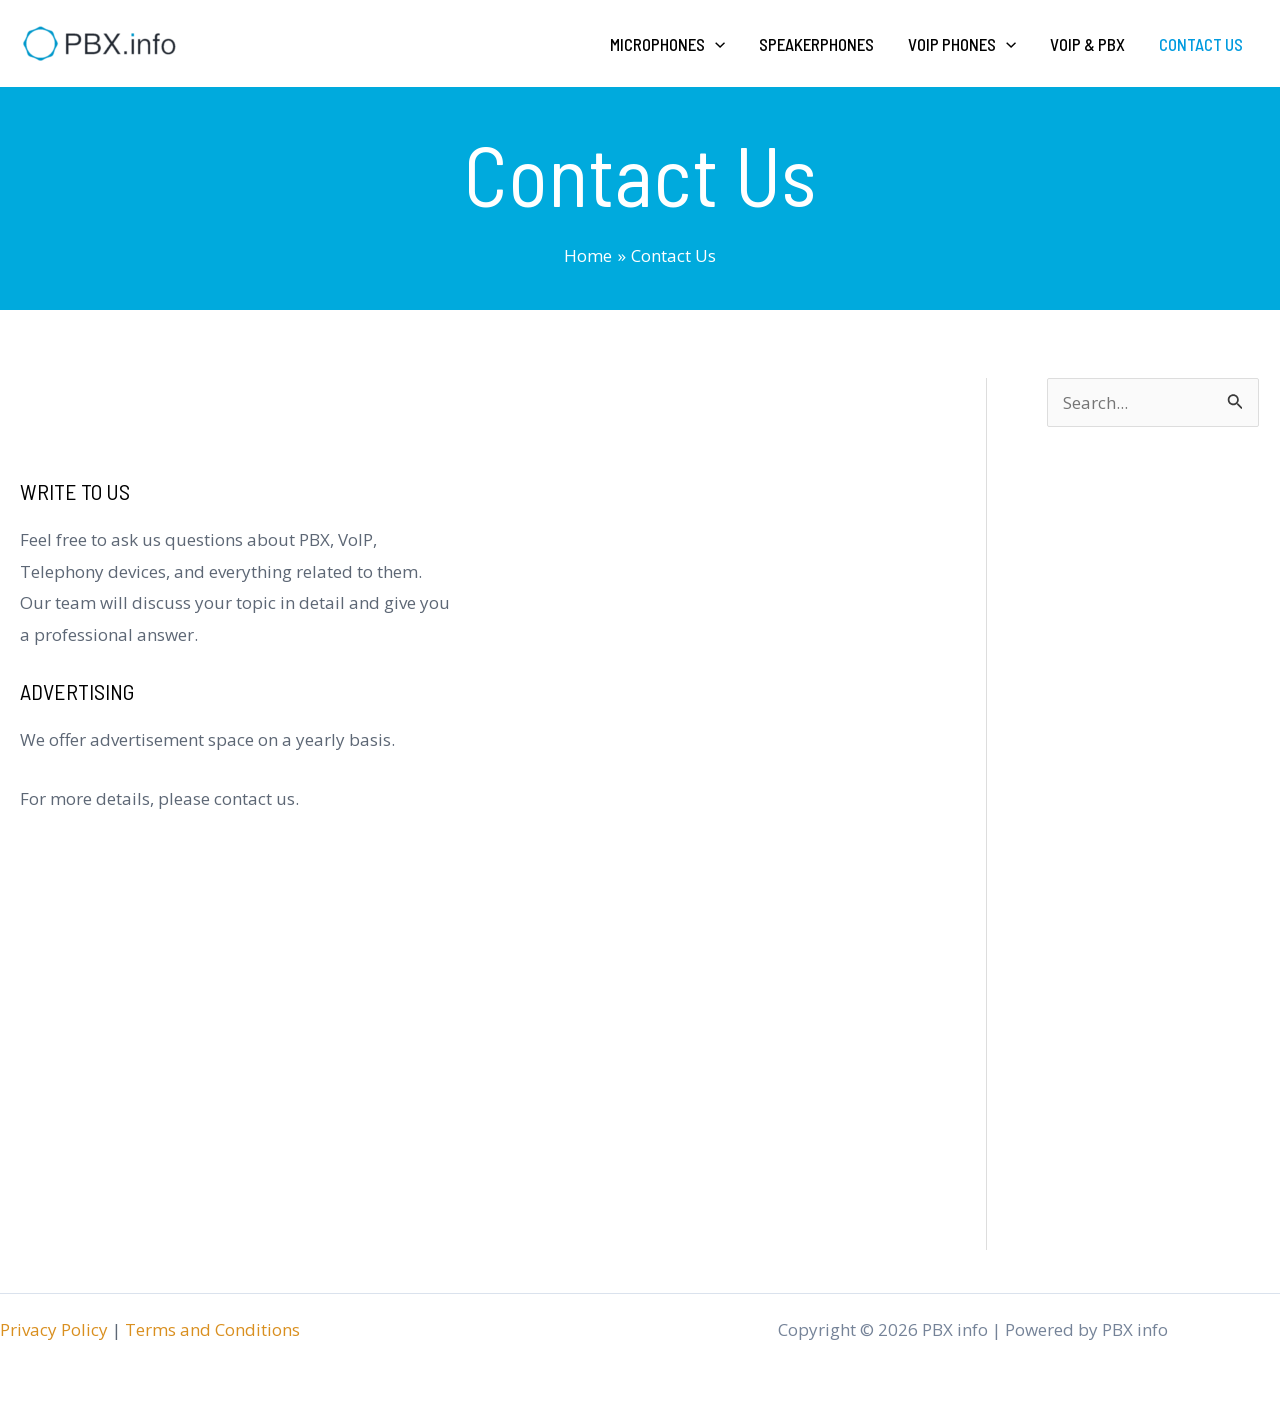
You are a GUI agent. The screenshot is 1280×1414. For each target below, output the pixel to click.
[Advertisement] (1153, 887)
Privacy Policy (54, 1329)
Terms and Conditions (212, 1329)
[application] (715, 44)
